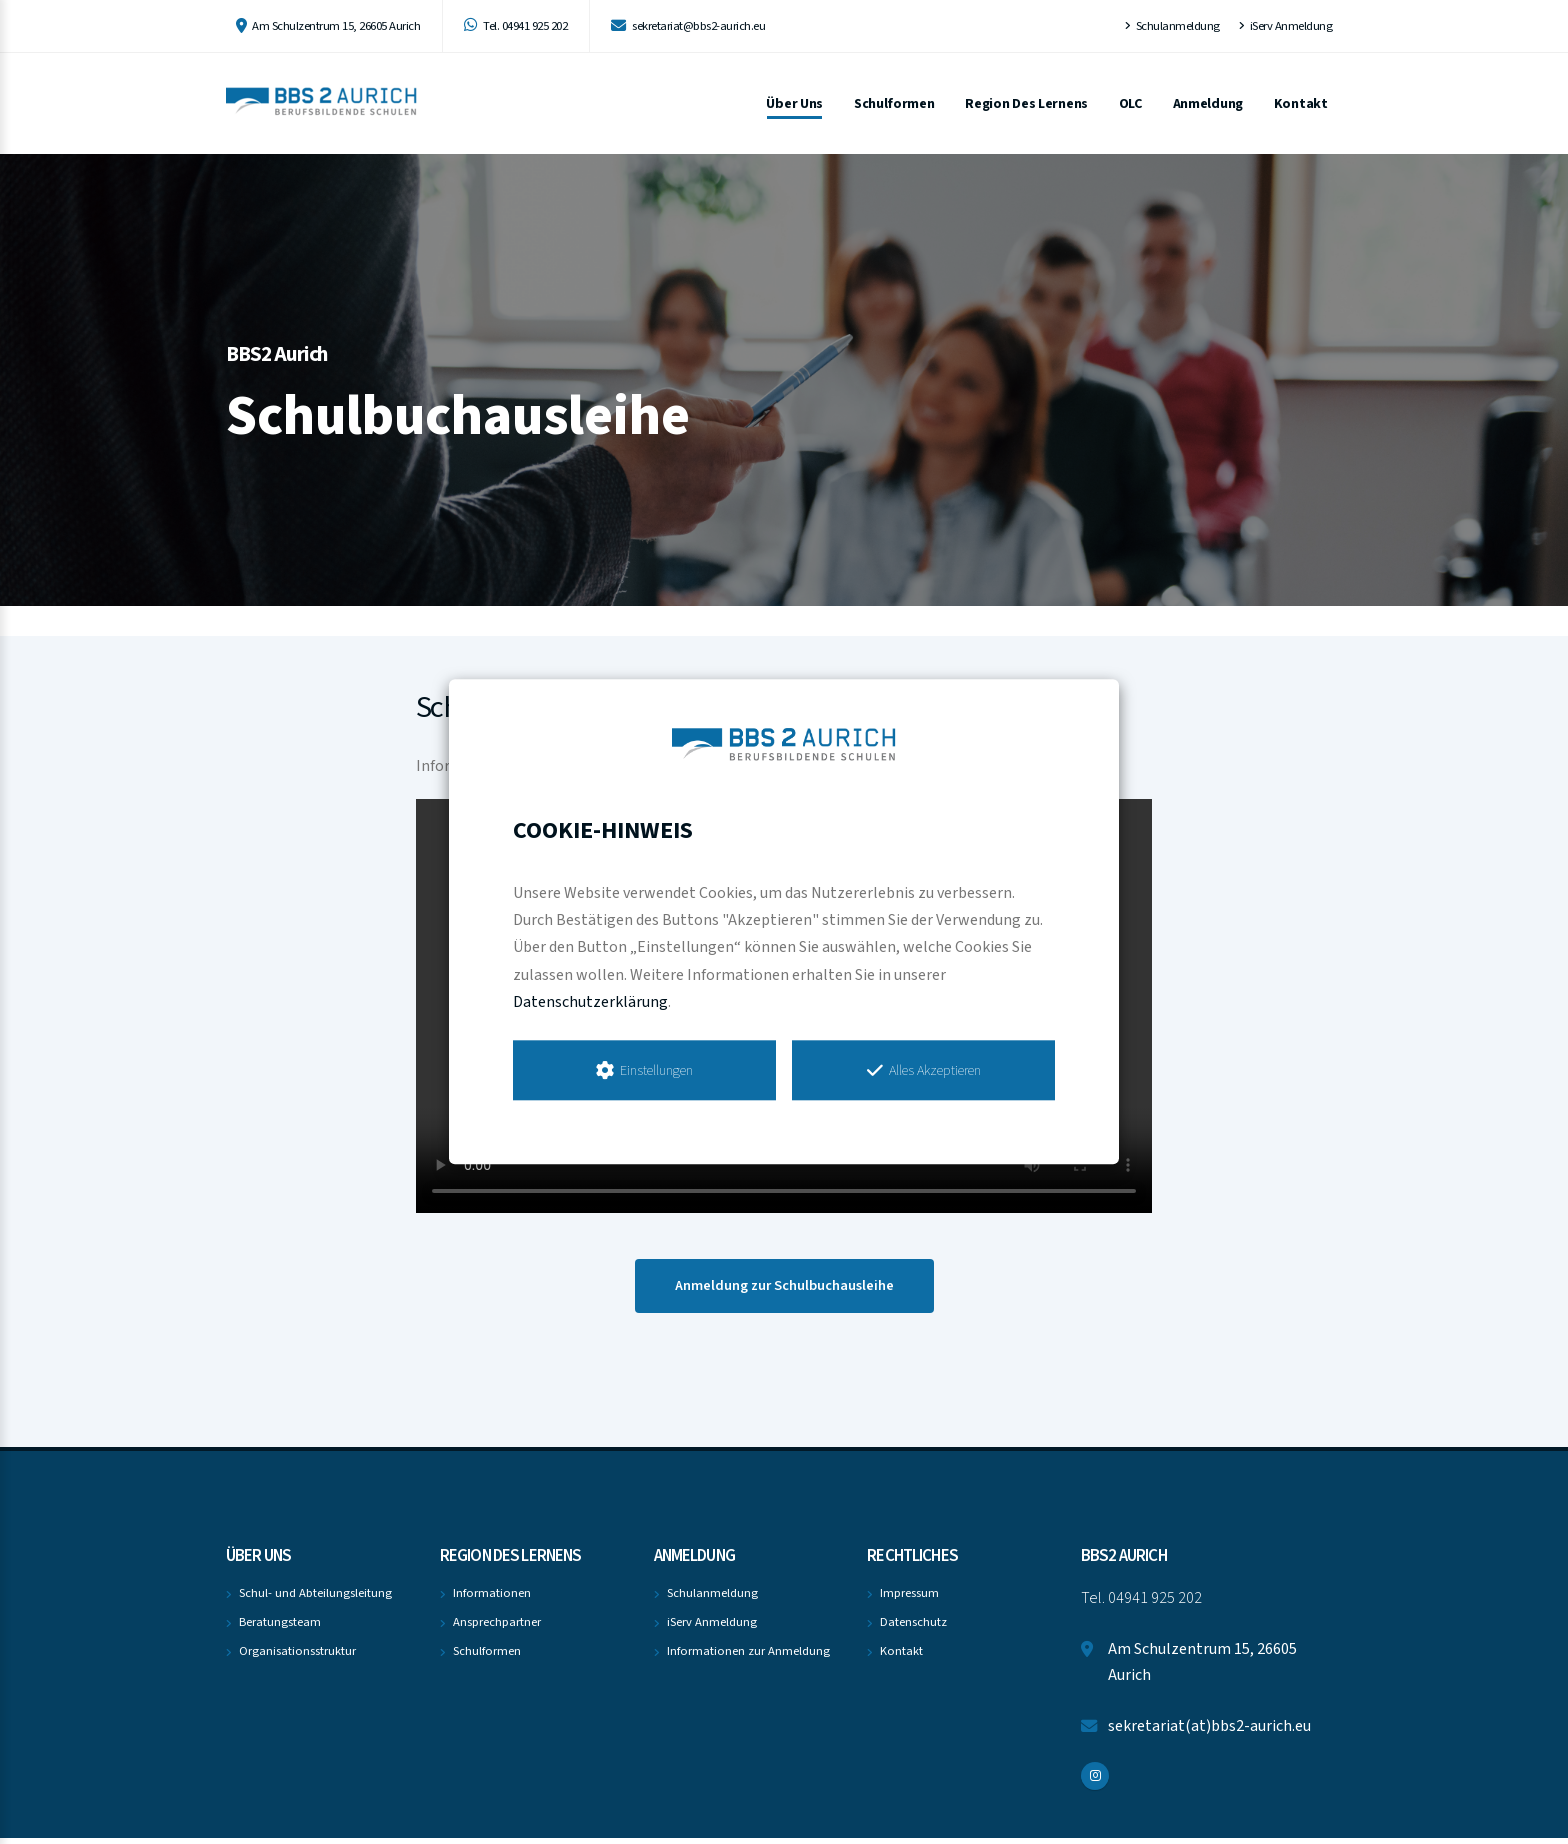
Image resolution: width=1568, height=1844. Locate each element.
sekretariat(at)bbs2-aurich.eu (1209, 1732)
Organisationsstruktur (297, 1657)
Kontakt (1301, 104)
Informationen (492, 1599)
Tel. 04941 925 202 (515, 26)
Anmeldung (1208, 104)
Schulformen (894, 104)
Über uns (794, 104)
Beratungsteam (280, 1628)
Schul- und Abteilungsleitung (315, 1599)
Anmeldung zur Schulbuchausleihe (784, 1291)
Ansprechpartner (497, 1628)
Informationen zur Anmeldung (748, 1657)
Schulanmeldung (1172, 26)
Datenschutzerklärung (590, 1002)
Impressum (909, 1599)
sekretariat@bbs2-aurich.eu (688, 26)
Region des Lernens (1026, 104)
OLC (1130, 104)
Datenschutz (913, 1628)
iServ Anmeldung (1286, 26)
